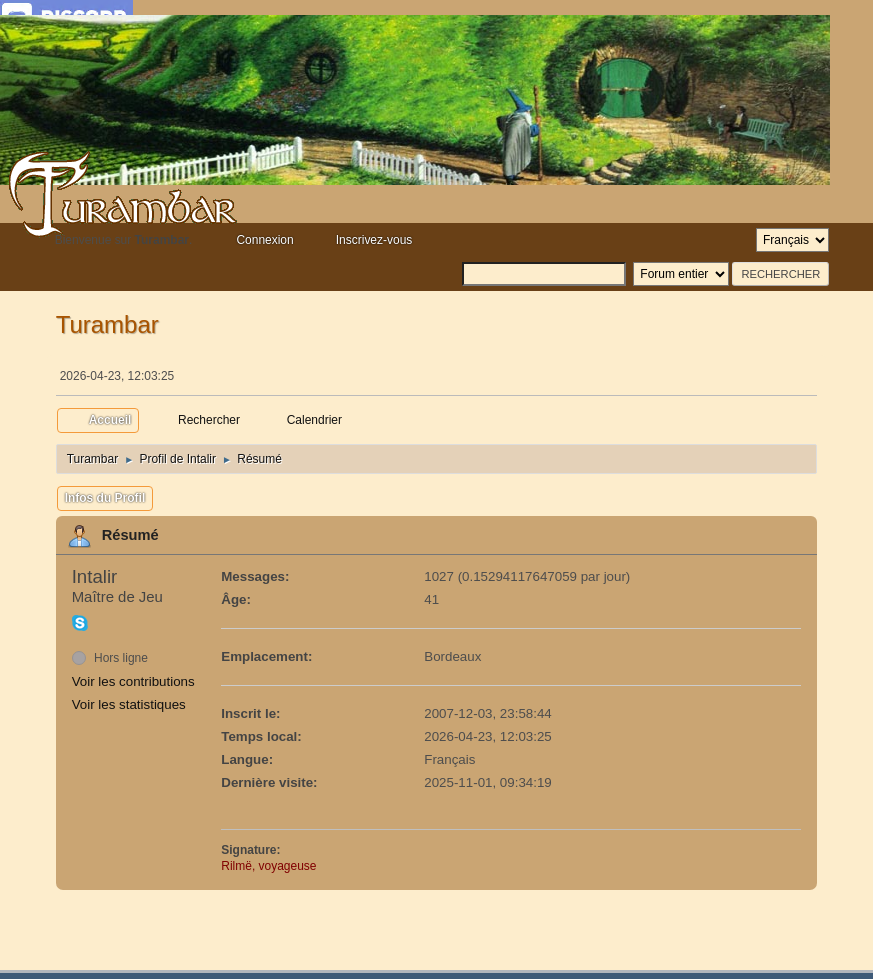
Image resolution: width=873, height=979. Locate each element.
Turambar (107, 324)
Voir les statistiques (129, 704)
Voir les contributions (133, 681)
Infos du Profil (105, 498)
